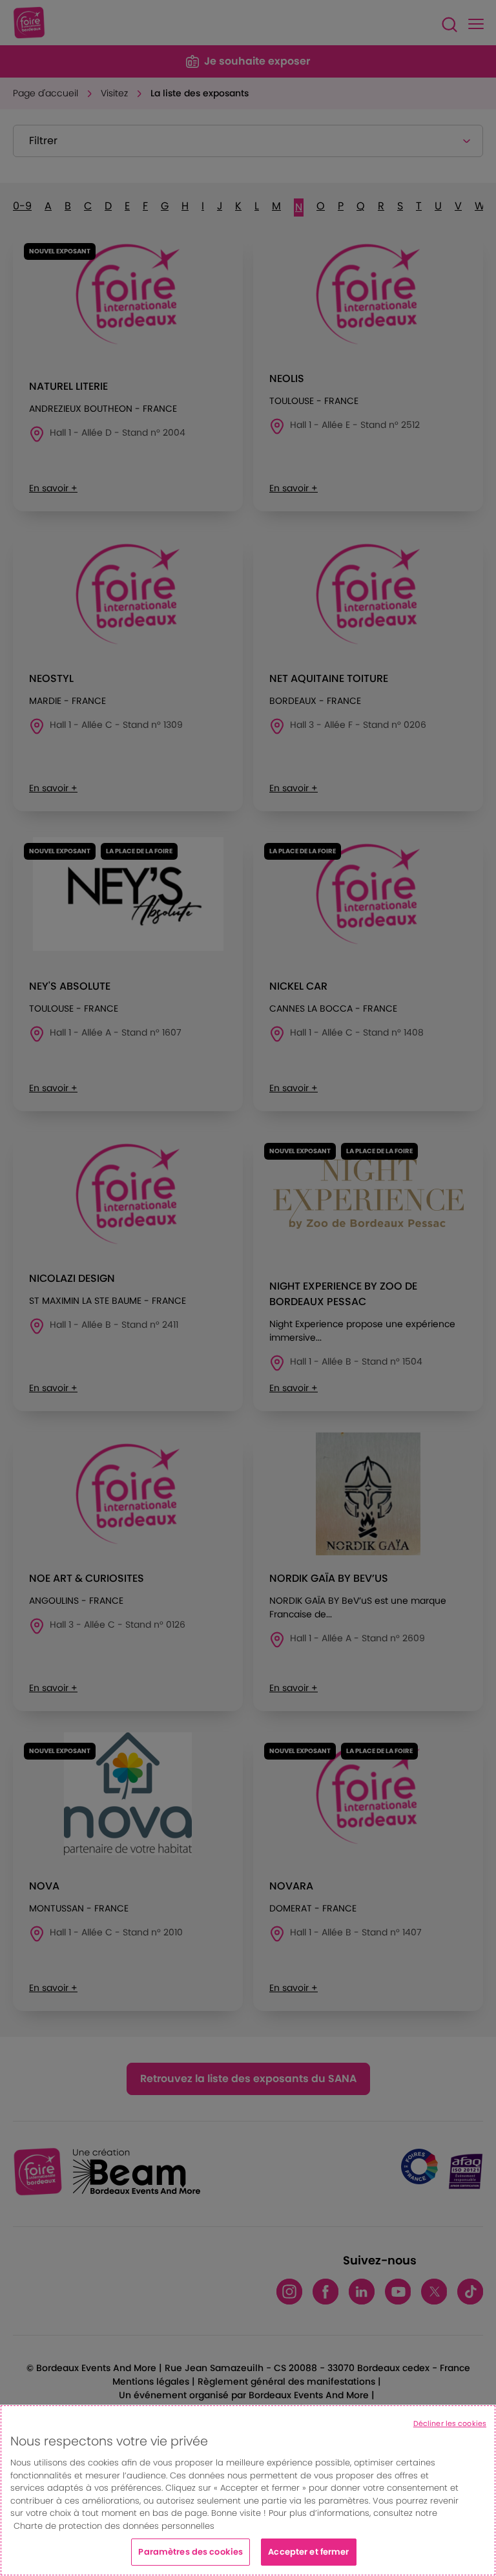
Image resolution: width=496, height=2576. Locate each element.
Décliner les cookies (449, 2423)
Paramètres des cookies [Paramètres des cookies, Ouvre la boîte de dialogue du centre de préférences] (190, 2552)
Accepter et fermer (308, 2552)
